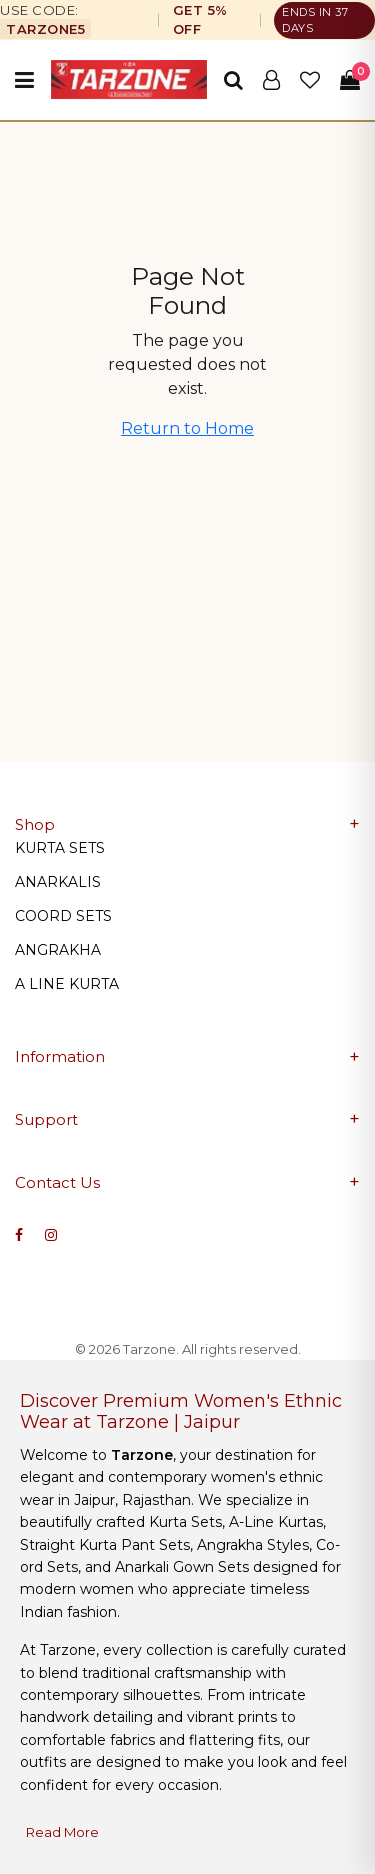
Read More (62, 1832)
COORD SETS (63, 916)
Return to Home (187, 428)
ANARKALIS (58, 882)
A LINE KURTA (67, 984)
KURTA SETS (60, 848)
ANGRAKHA (58, 950)
